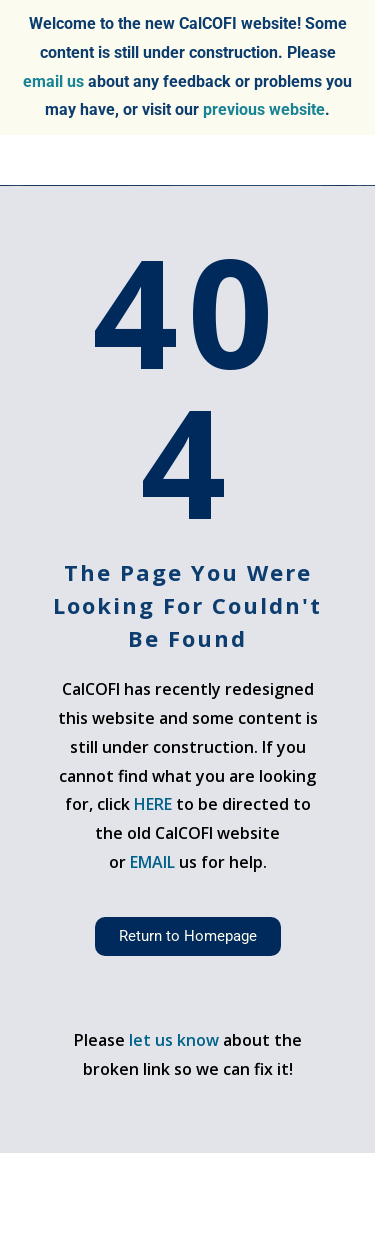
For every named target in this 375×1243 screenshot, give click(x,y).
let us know (174, 1040)
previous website (264, 109)
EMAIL (154, 862)
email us (53, 81)
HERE (153, 804)
